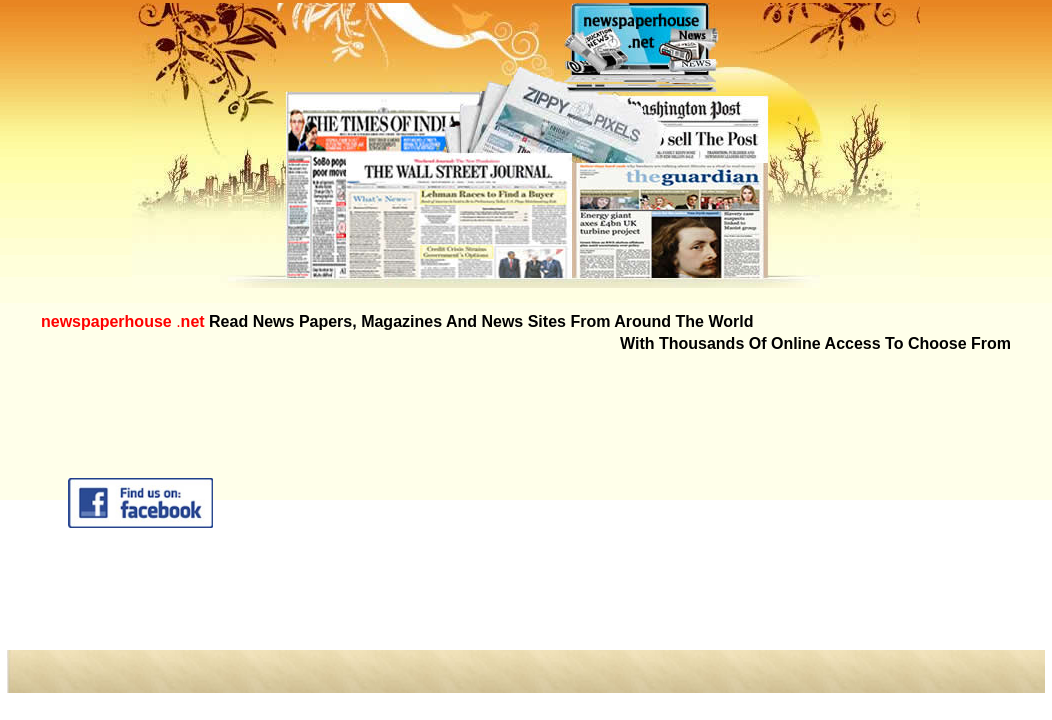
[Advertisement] (701, 503)
